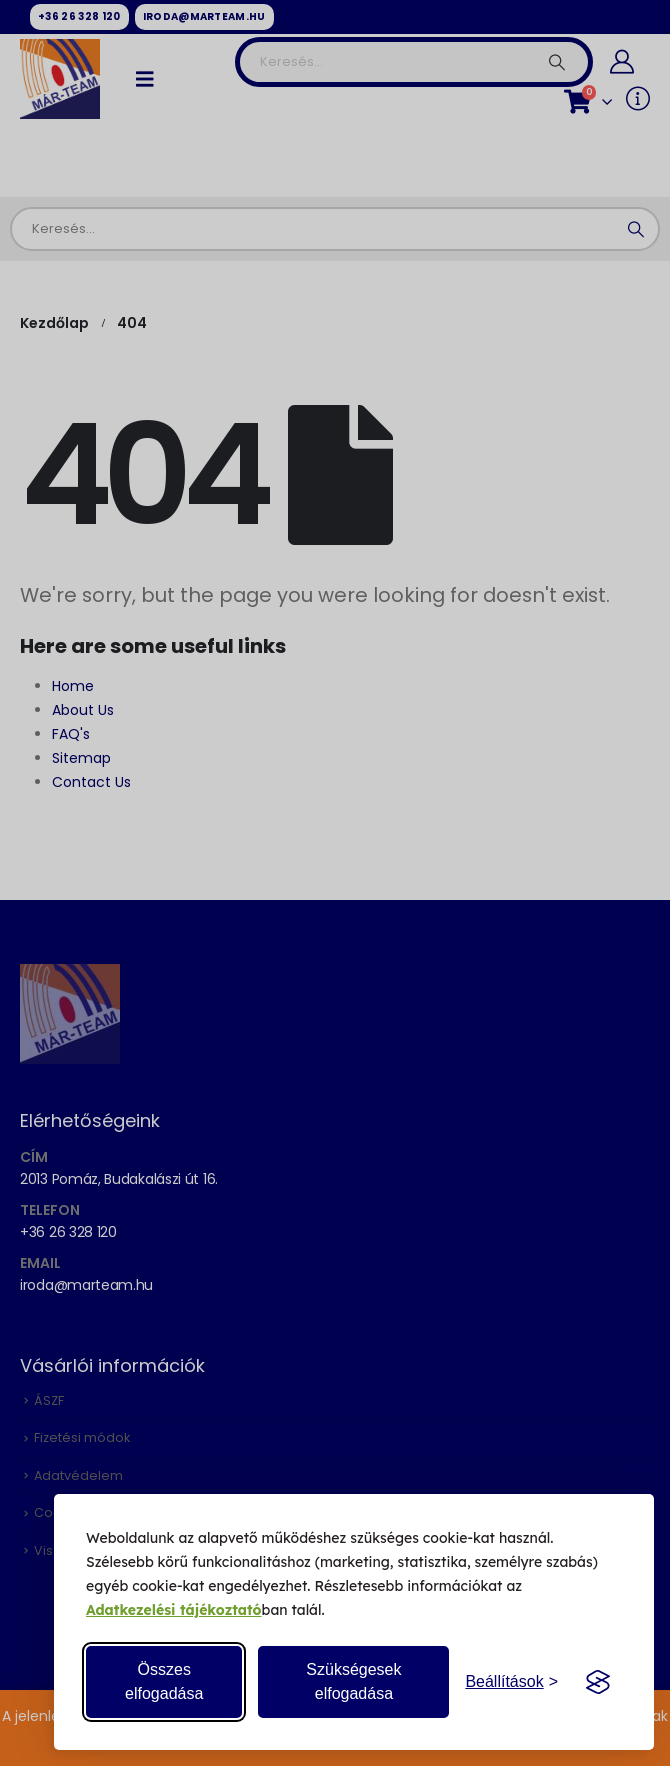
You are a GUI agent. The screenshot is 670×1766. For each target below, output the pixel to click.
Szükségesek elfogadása (353, 1681)
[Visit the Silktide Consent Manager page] (598, 1682)
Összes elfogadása (164, 1681)
